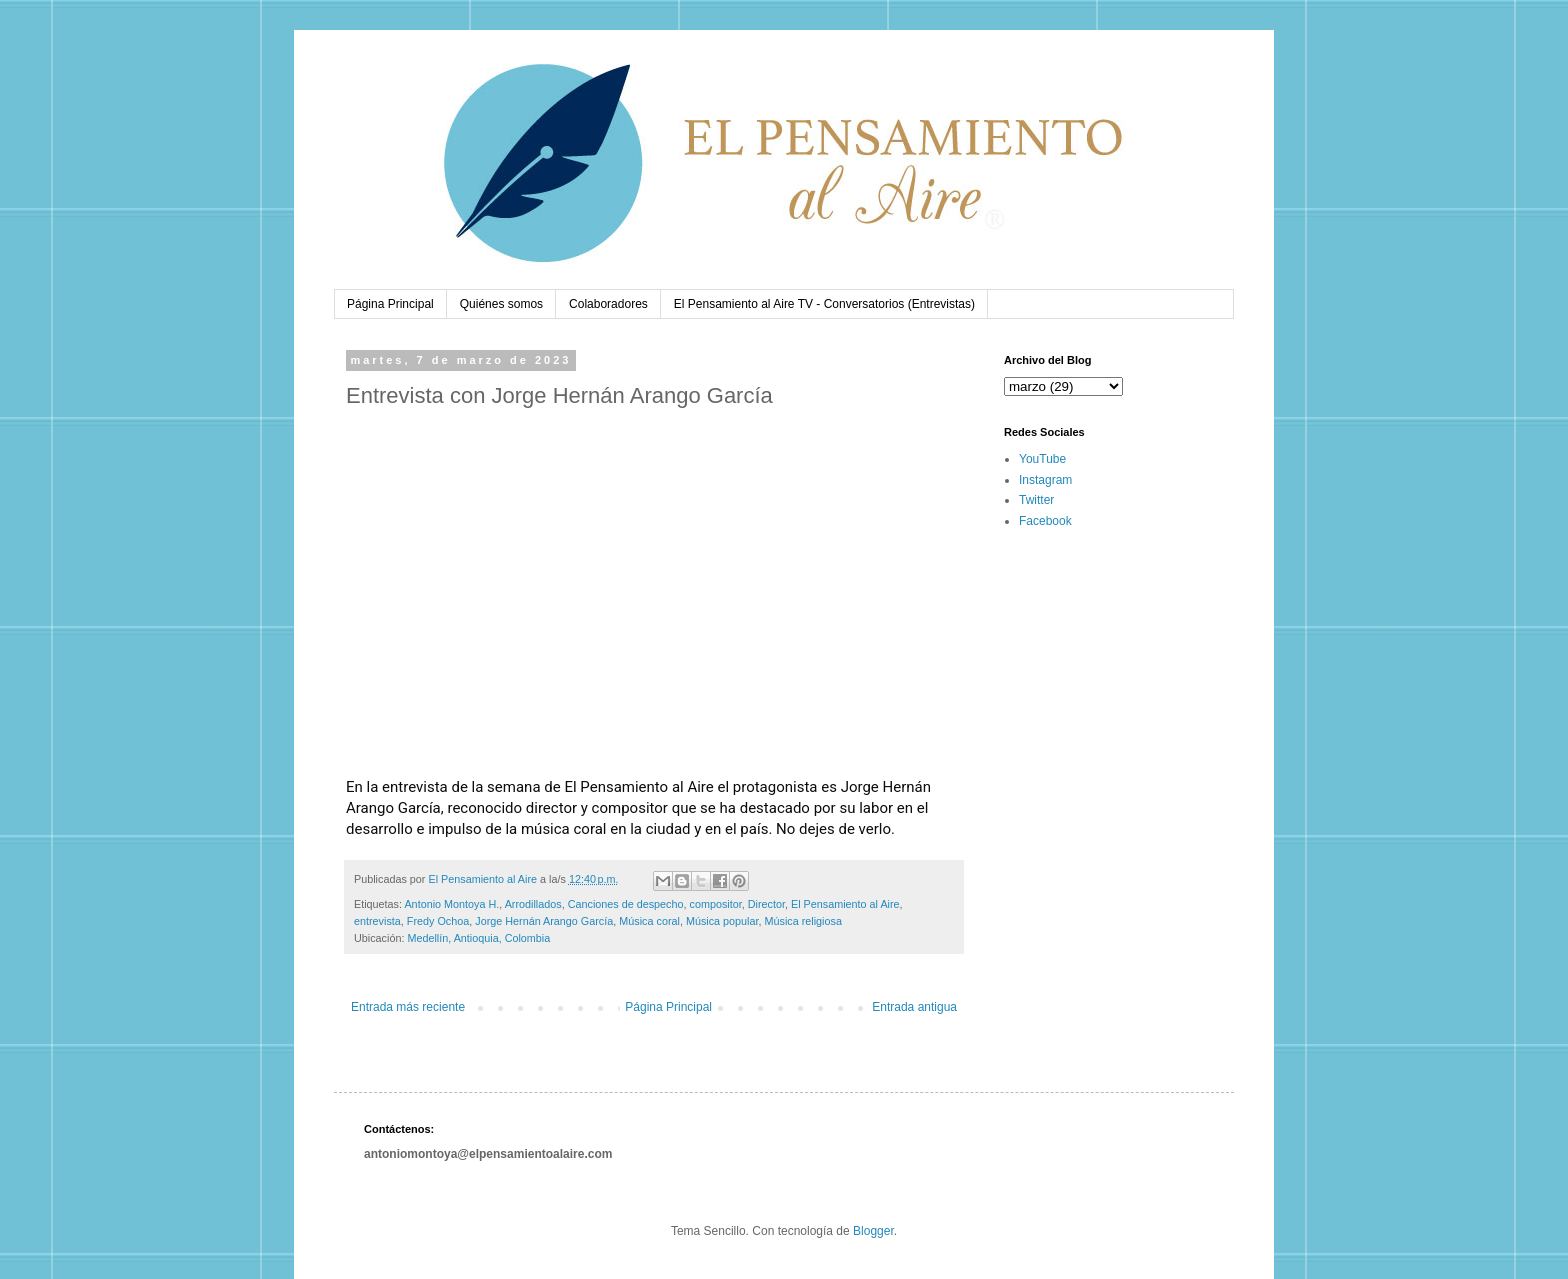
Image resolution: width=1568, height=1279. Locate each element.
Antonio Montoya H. (451, 904)
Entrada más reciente (408, 1007)
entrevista (377, 921)
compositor (716, 904)
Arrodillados (533, 904)
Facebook (1045, 521)
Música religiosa (803, 921)
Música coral (649, 921)
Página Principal (390, 304)
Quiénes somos (501, 304)
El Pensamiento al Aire (845, 904)
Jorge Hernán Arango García (544, 921)
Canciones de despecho (626, 904)
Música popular (722, 921)
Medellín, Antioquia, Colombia (478, 938)
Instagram (1045, 480)
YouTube (1042, 459)
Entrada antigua (914, 1007)
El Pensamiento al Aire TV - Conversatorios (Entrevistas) (824, 304)
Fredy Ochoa (438, 921)
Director (766, 904)
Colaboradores (608, 304)
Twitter (1036, 500)
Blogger (873, 1231)
